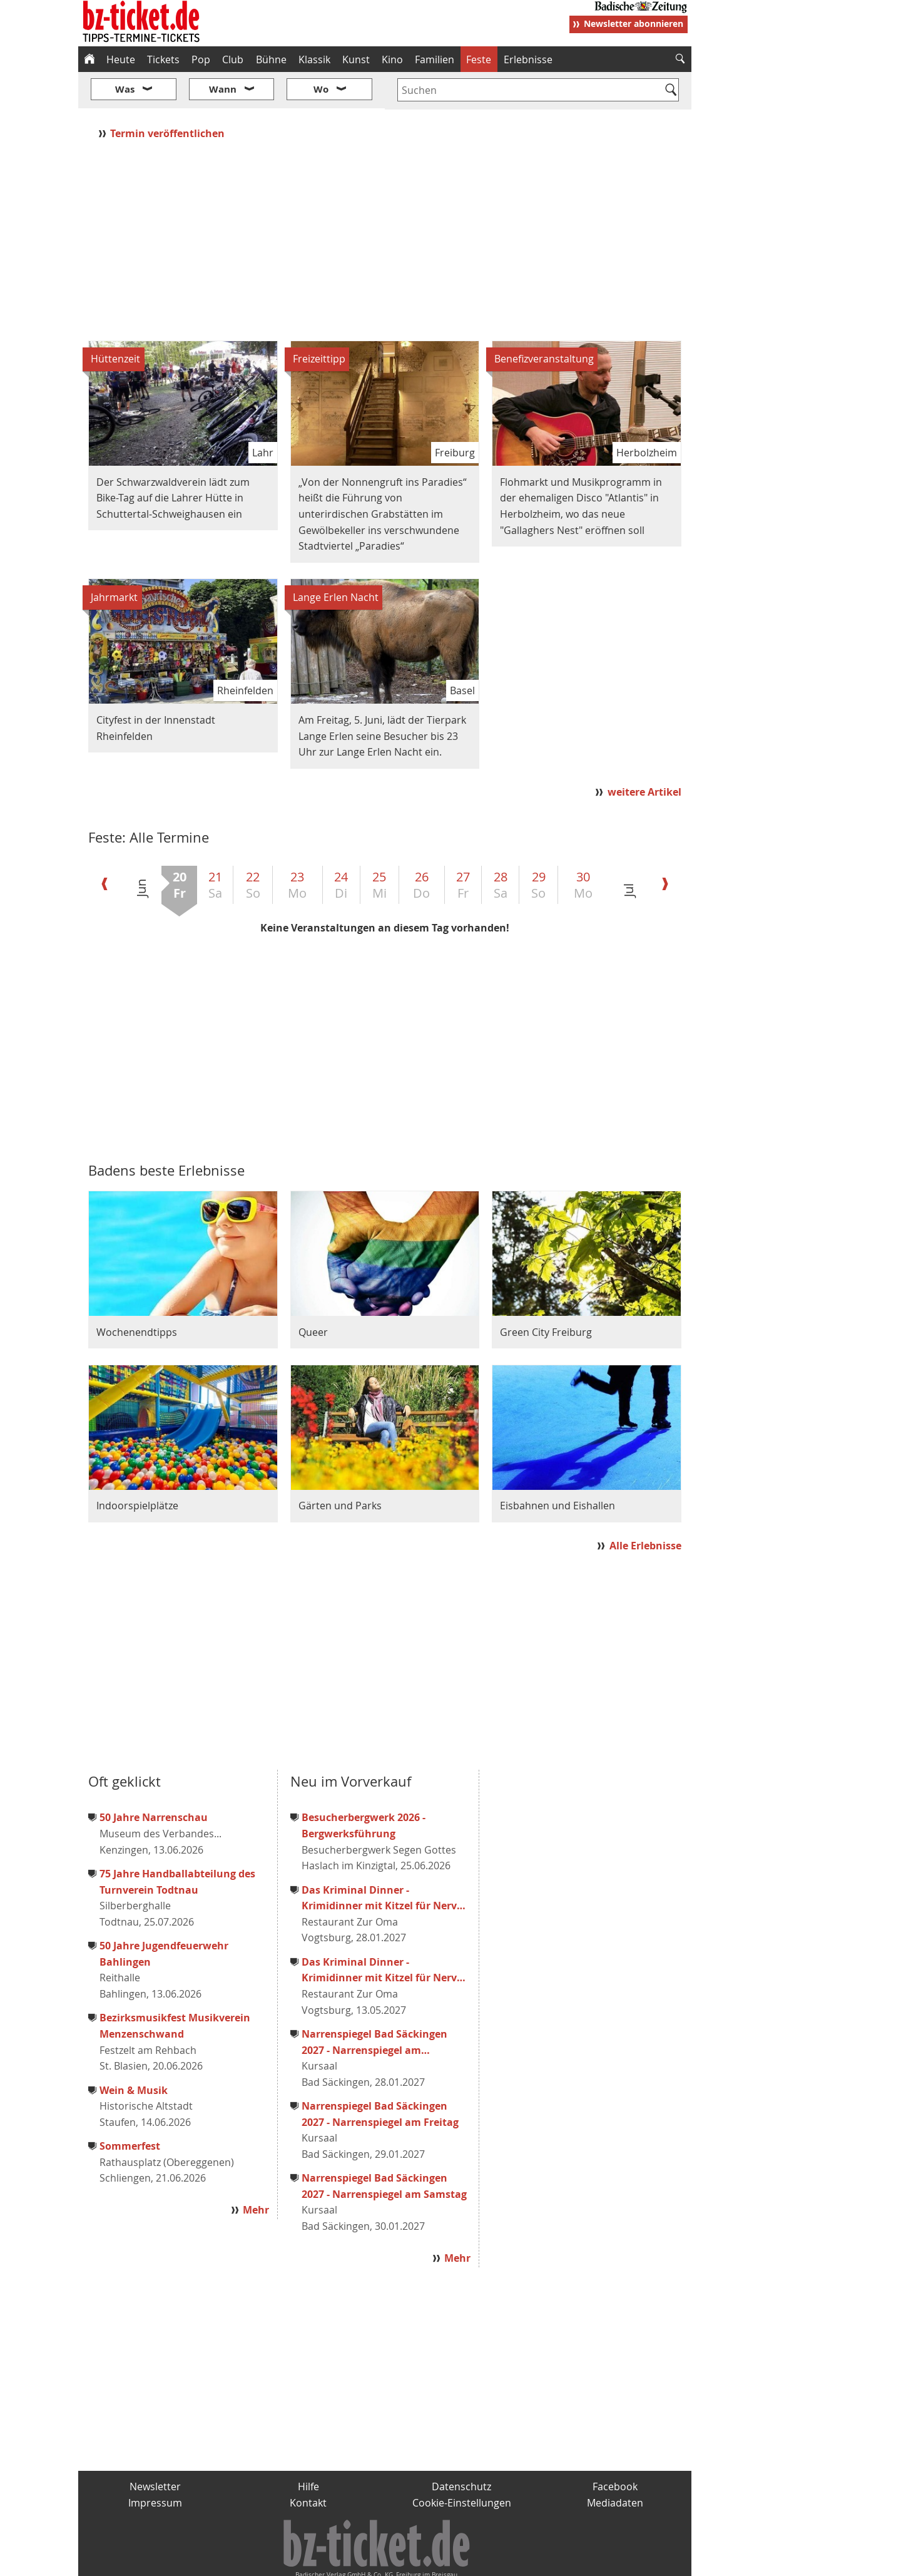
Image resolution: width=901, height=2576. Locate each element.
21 (215, 848)
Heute (120, 59)
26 (421, 848)
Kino (392, 59)
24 (341, 848)
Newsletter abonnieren (633, 23)
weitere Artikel (644, 755)
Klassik (314, 59)
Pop (200, 59)
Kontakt (308, 2465)
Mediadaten (615, 2465)
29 (538, 848)
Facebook (615, 2449)
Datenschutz (461, 2449)
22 (253, 848)
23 (297, 848)
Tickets (163, 59)
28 (500, 848)
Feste (478, 59)
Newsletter (155, 2449)
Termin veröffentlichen (168, 96)
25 (379, 848)
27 (463, 848)
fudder (381, 2561)
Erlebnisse (528, 59)
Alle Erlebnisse (645, 1509)
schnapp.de (325, 2561)
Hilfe (308, 2449)
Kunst (356, 59)
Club (232, 59)
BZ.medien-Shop (539, 2561)
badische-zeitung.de (238, 2561)
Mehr (256, 2173)
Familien (434, 59)
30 (583, 848)
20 (179, 848)
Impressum (155, 2465)
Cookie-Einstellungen (461, 2465)
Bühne (271, 59)
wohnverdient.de (449, 2561)
